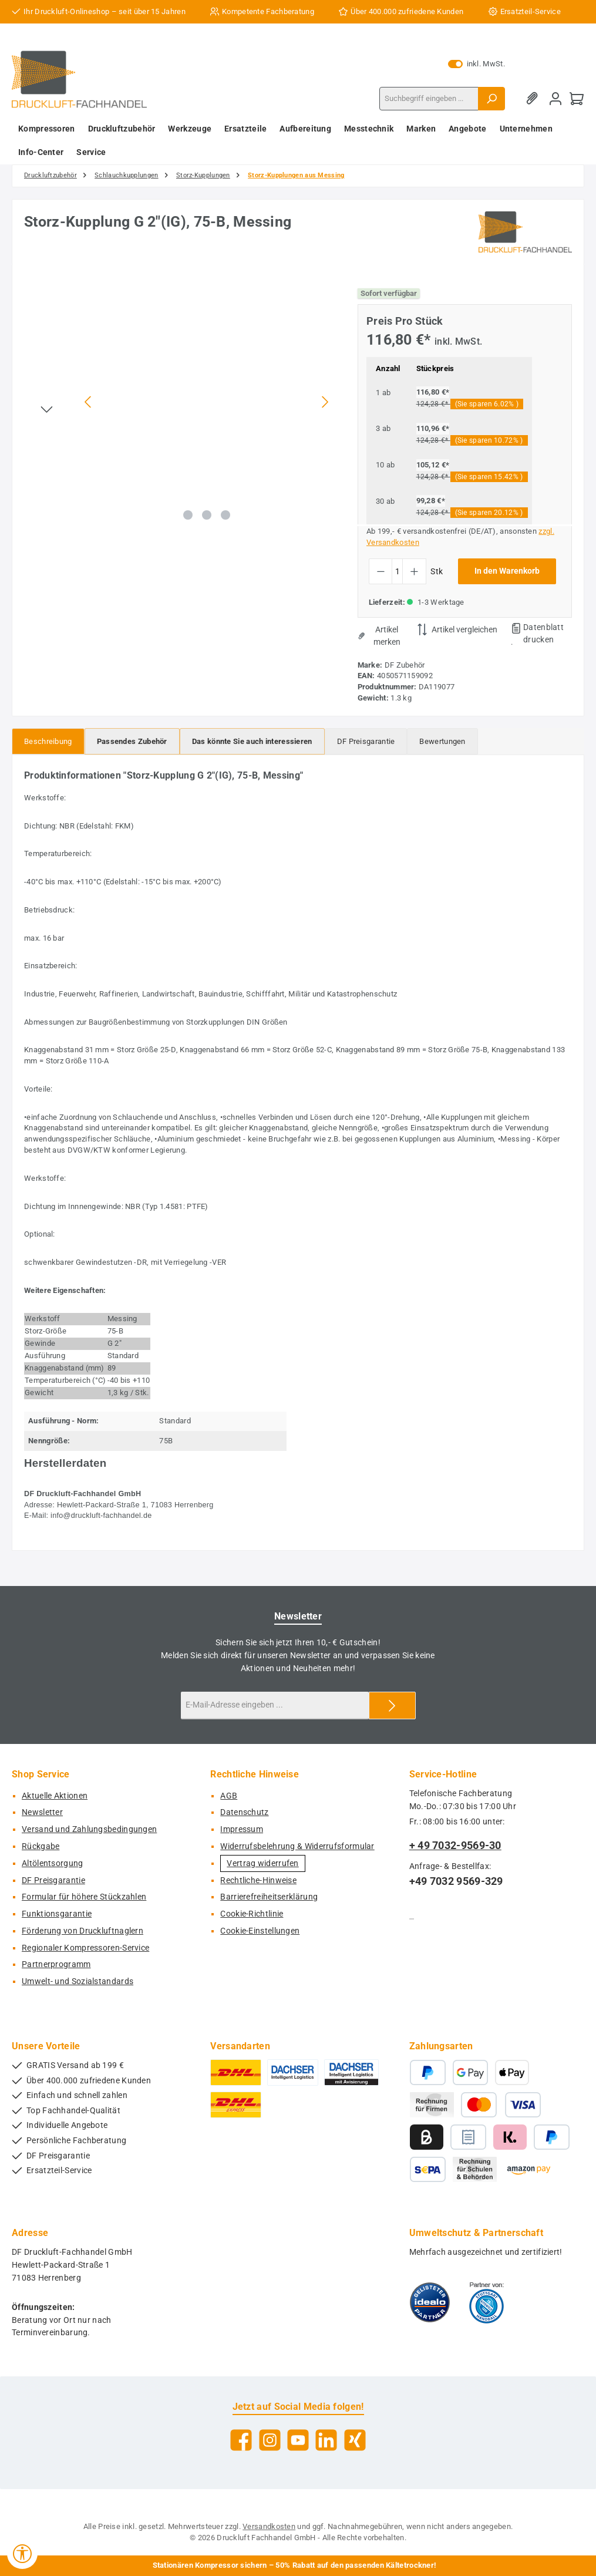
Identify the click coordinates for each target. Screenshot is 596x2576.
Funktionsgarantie (57, 1914)
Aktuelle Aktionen (54, 1796)
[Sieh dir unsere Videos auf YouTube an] (298, 2440)
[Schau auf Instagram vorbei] (270, 2440)
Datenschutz (244, 1812)
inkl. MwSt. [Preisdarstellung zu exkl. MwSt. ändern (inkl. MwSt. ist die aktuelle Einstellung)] (476, 64)
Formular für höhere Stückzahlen (84, 1897)
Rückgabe (40, 1846)
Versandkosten (269, 2526)
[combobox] (429, 98)
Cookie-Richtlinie (251, 1914)
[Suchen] (491, 98)
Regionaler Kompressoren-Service (85, 1948)
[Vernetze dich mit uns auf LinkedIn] (326, 2440)
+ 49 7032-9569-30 (455, 1845)
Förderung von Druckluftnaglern (82, 1931)
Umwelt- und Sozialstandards (77, 1981)
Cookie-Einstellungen (259, 1931)
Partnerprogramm (56, 1964)
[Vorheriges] (88, 402)
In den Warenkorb (507, 571)
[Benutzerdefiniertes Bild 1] (429, 2302)
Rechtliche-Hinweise (258, 1880)
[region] (179, 402)
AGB (228, 1796)
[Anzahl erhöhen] (414, 571)
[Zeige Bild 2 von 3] (206, 515)
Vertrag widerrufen (262, 1863)
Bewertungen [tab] (442, 741)
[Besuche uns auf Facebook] (241, 2440)
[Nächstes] (325, 402)
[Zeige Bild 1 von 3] (188, 515)
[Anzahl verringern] (381, 571)
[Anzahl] (397, 571)
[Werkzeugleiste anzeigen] (22, 2553)
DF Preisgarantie (53, 1880)
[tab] (48, 741)
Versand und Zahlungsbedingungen (89, 1829)
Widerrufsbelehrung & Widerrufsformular (297, 1846)
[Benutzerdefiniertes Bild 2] (486, 2302)
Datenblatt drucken (543, 633)
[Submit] (392, 1705)
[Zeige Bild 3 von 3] (225, 515)
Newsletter (42, 1812)
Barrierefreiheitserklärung (269, 1897)
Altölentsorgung (52, 1863)
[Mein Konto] (555, 98)
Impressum (241, 1829)
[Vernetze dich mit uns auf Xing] (355, 2440)
